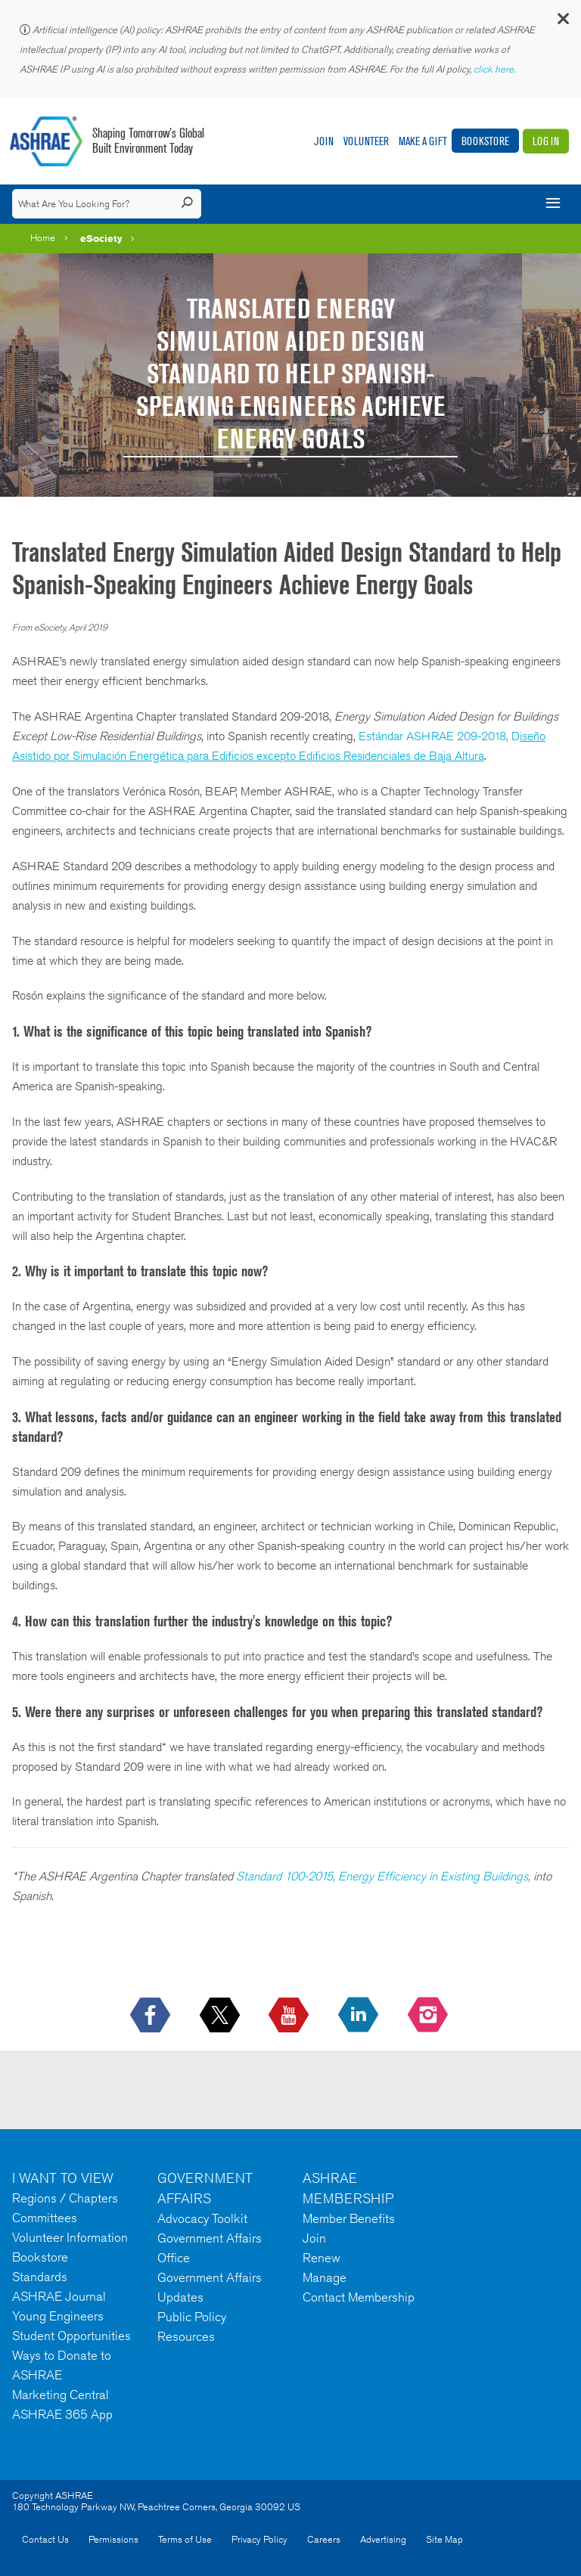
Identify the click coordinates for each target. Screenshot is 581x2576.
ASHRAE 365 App (62, 2414)
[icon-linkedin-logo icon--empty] (359, 2016)
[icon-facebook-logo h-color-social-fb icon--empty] (151, 2016)
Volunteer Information (70, 2237)
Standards (39, 2276)
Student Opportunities (71, 2335)
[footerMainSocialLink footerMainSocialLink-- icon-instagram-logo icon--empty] (429, 2016)
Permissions (113, 2539)
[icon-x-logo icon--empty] (221, 2016)
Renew (321, 2257)
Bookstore (485, 141)
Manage (324, 2277)
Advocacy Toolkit (202, 2218)
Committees (44, 2217)
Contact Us (45, 2539)
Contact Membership (359, 2297)
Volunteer (366, 141)
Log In (546, 141)
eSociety (101, 238)
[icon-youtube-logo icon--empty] (290, 2016)
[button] (562, 22)
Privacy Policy (259, 2539)
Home (42, 237)
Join (324, 141)
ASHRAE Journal (59, 2296)
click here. (495, 69)
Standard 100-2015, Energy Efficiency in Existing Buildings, (383, 1876)
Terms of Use (185, 2539)
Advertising (383, 2539)
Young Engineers (58, 2315)
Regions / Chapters (65, 2198)
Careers (323, 2539)
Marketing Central (60, 2394)
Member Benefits (349, 2218)
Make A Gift (423, 141)
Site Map (444, 2539)
